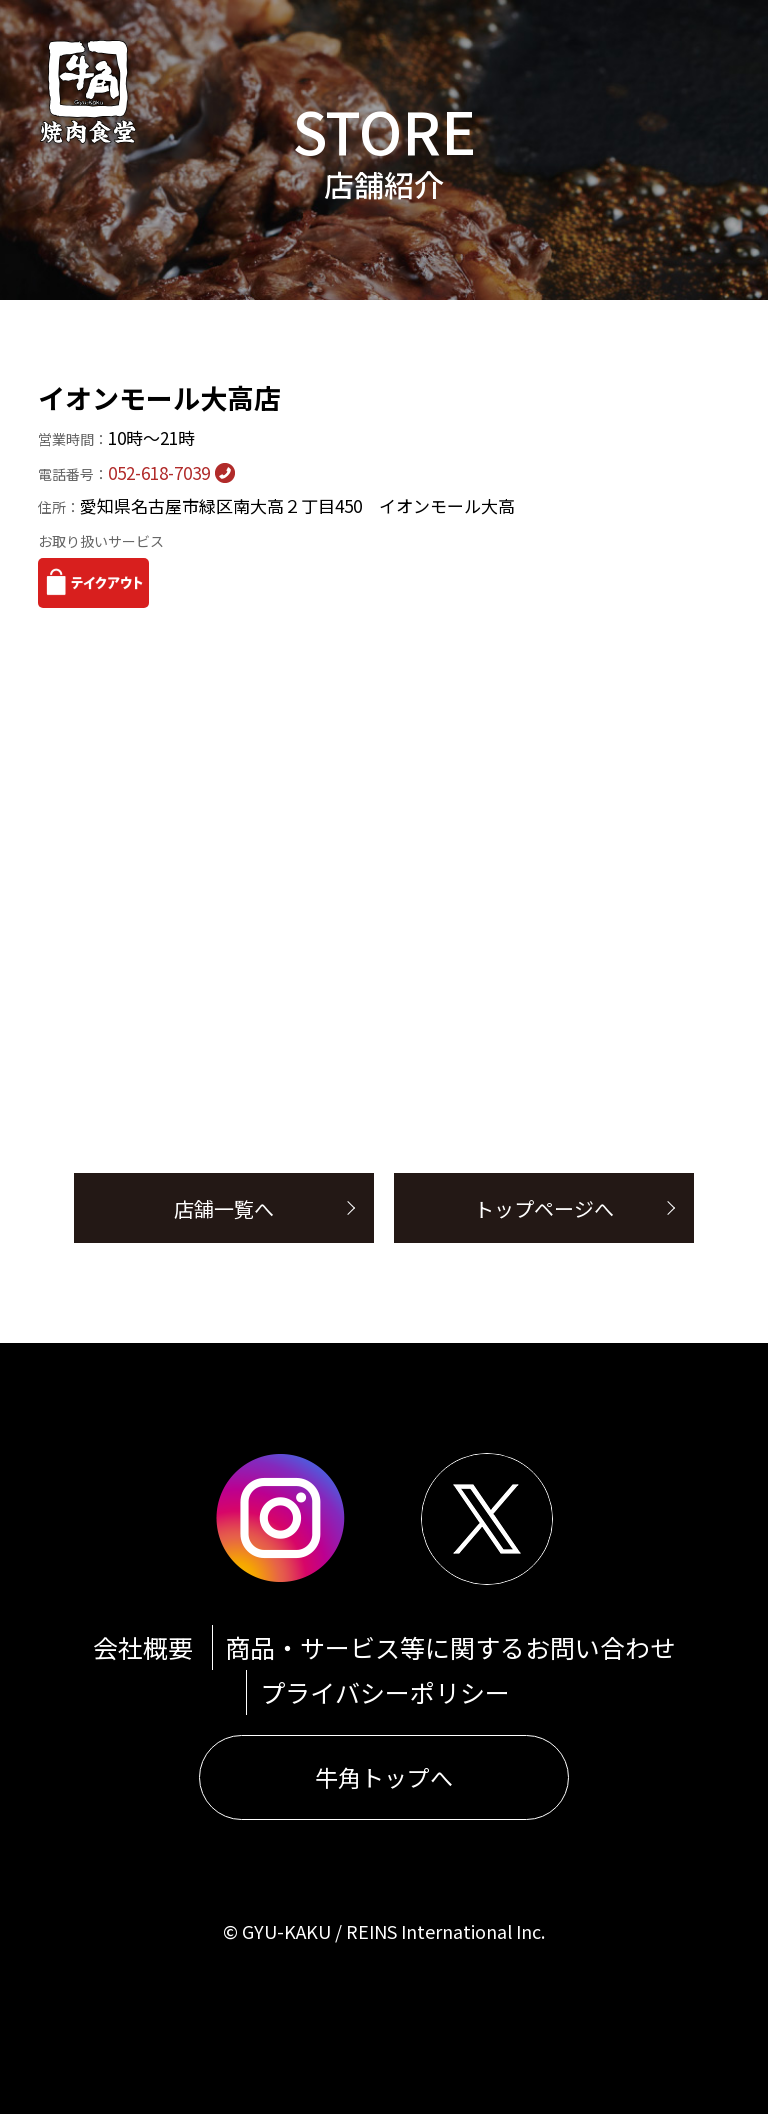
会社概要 (143, 1647)
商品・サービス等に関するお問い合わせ (450, 1647)
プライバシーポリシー (385, 1692)
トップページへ (544, 1208)
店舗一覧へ (224, 1208)
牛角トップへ (384, 1777)
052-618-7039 (124, 472)
